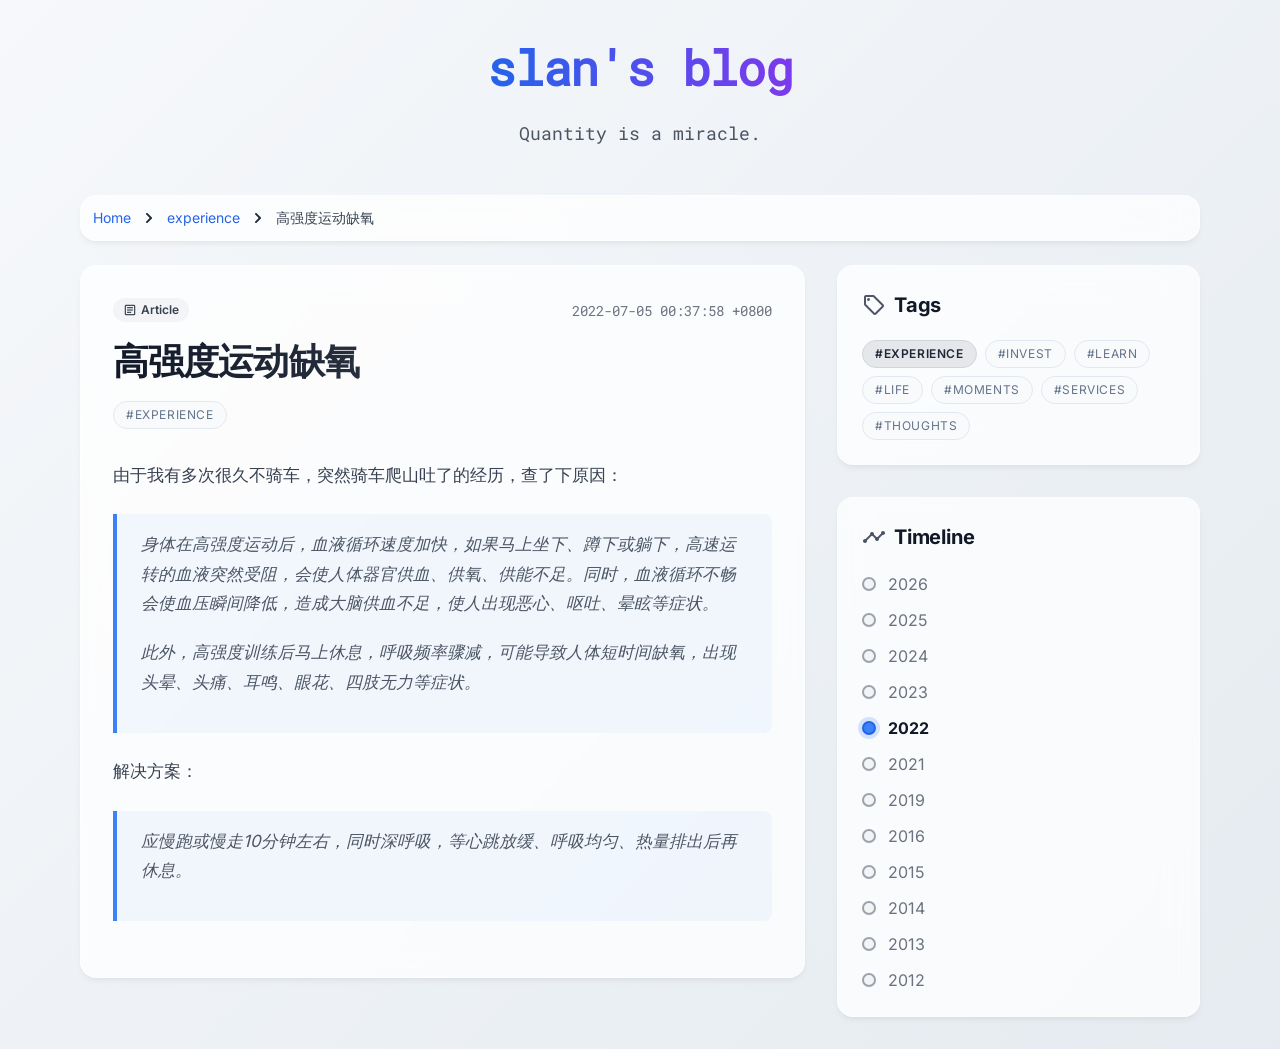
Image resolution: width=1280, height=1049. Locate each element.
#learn (1112, 353)
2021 (906, 764)
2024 (908, 656)
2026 (908, 584)
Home (112, 217)
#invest (1025, 353)
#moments (982, 389)
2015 (906, 872)
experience (203, 217)
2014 (906, 908)
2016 (906, 836)
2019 (906, 800)
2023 (908, 692)
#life (892, 389)
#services (1089, 389)
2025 (908, 620)
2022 (908, 728)
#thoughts (916, 425)
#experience (170, 414)
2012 (906, 980)
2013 (906, 944)
